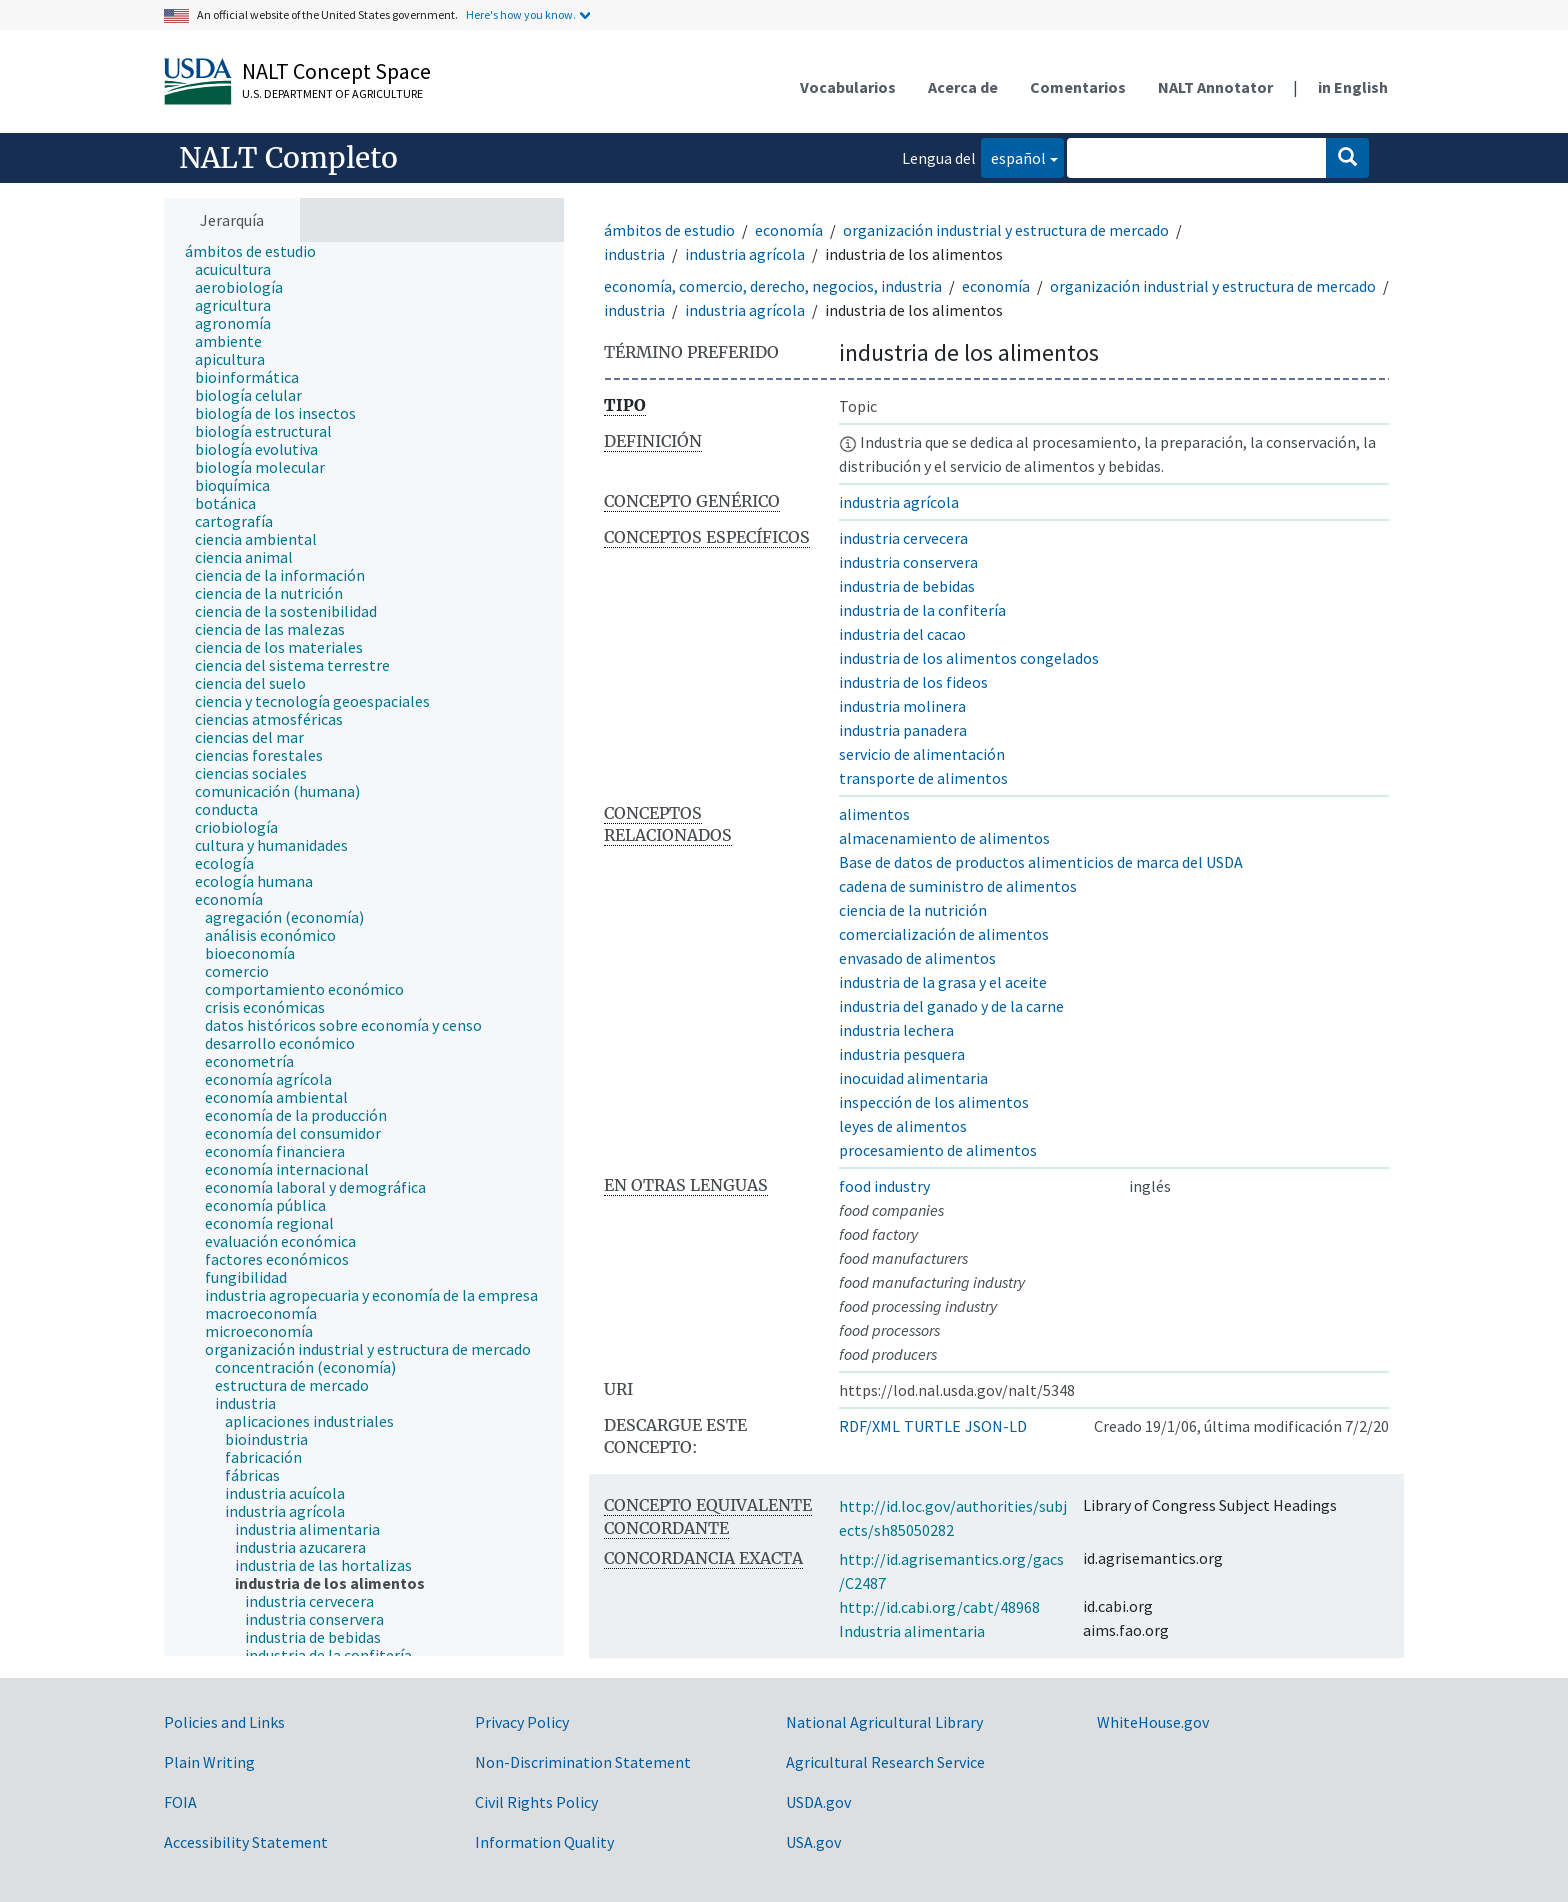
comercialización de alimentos (944, 934)
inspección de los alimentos (934, 1102)
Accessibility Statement (246, 1842)
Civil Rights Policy (536, 1802)
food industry (884, 1186)
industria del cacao (902, 634)
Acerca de (963, 87)
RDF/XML (869, 1426)
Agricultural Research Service (885, 1762)
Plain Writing (209, 1762)
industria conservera (908, 562)
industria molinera (902, 706)
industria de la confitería (922, 610)
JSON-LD (996, 1426)
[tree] (364, 949)
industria (634, 254)
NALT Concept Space (336, 71)
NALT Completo (288, 158)
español (1013, 156)
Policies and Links (224, 1722)
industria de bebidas (907, 586)
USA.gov (813, 1842)
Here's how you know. (521, 14)
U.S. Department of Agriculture (332, 93)
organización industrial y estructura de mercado (1006, 230)
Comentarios (1078, 87)
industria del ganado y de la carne (951, 1006)
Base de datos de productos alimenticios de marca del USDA (1041, 862)
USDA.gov (818, 1802)
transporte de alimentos (923, 778)
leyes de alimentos (903, 1126)
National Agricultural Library (884, 1722)
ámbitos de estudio (669, 230)
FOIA (180, 1802)
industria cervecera (903, 538)
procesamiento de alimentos (938, 1150)
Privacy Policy (522, 1722)
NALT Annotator (1215, 87)
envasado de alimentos (917, 958)
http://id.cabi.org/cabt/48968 (939, 1607)
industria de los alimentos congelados (969, 658)
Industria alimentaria (912, 1631)
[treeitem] (259, 251)
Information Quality (544, 1842)
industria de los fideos (913, 682)
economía (789, 230)
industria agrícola (745, 254)
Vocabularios (848, 87)
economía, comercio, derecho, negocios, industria (773, 286)
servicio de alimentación (922, 754)
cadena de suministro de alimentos (958, 886)
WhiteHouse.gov (1153, 1722)
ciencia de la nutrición (913, 910)
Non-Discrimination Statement (583, 1762)
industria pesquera (902, 1054)
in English (1353, 87)
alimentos (874, 814)
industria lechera (896, 1030)
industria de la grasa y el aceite (943, 982)
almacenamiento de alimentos (944, 838)
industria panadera (903, 730)
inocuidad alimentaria (913, 1078)
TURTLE (932, 1426)
